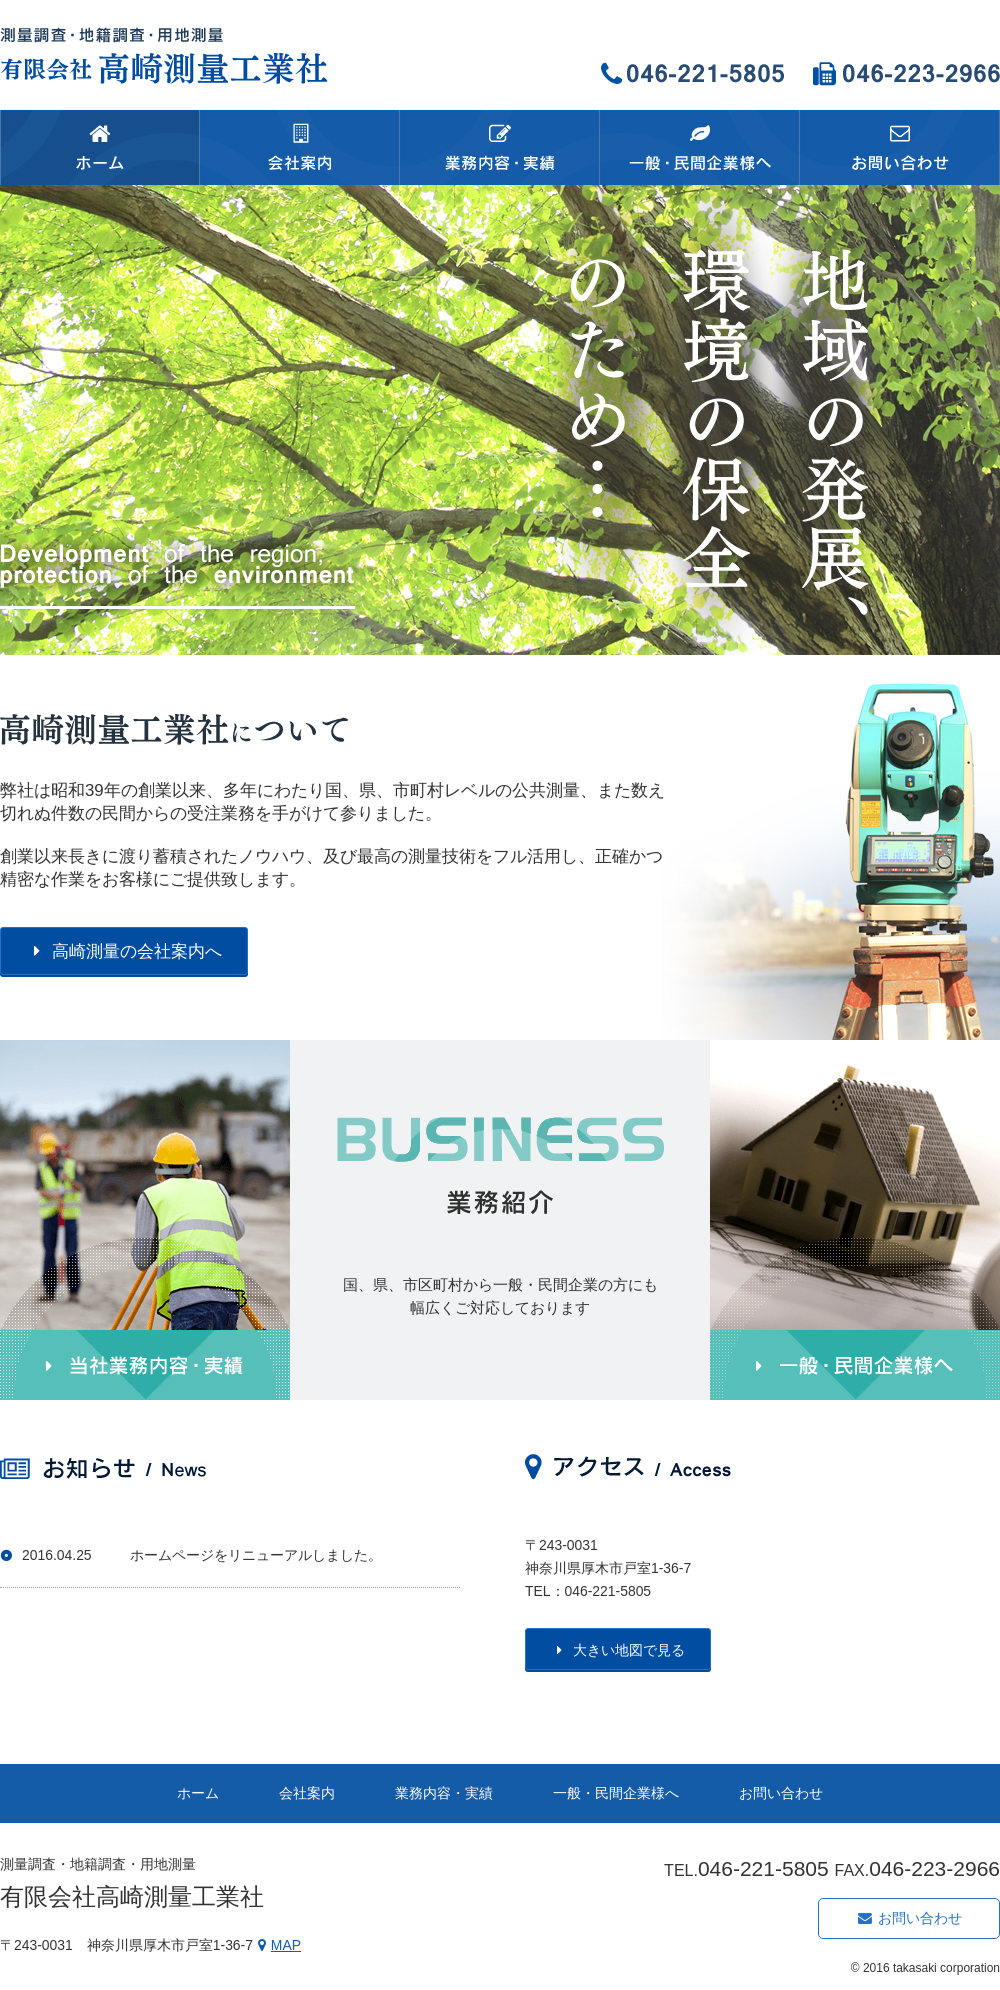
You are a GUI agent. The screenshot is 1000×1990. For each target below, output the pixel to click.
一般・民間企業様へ (616, 1793)
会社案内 (307, 1793)
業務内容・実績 (444, 1793)
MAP (277, 1945)
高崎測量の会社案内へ (124, 951)
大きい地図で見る (618, 1650)
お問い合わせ (781, 1793)
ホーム (198, 1793)
